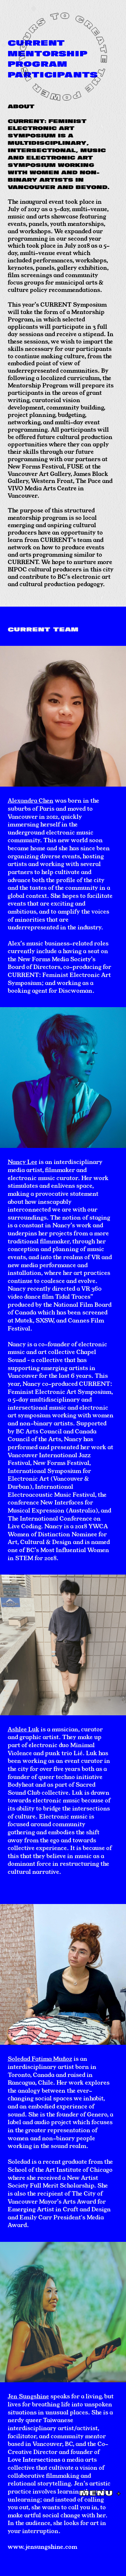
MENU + (100, 2493)
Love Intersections (34, 2459)
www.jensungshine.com (42, 2546)
